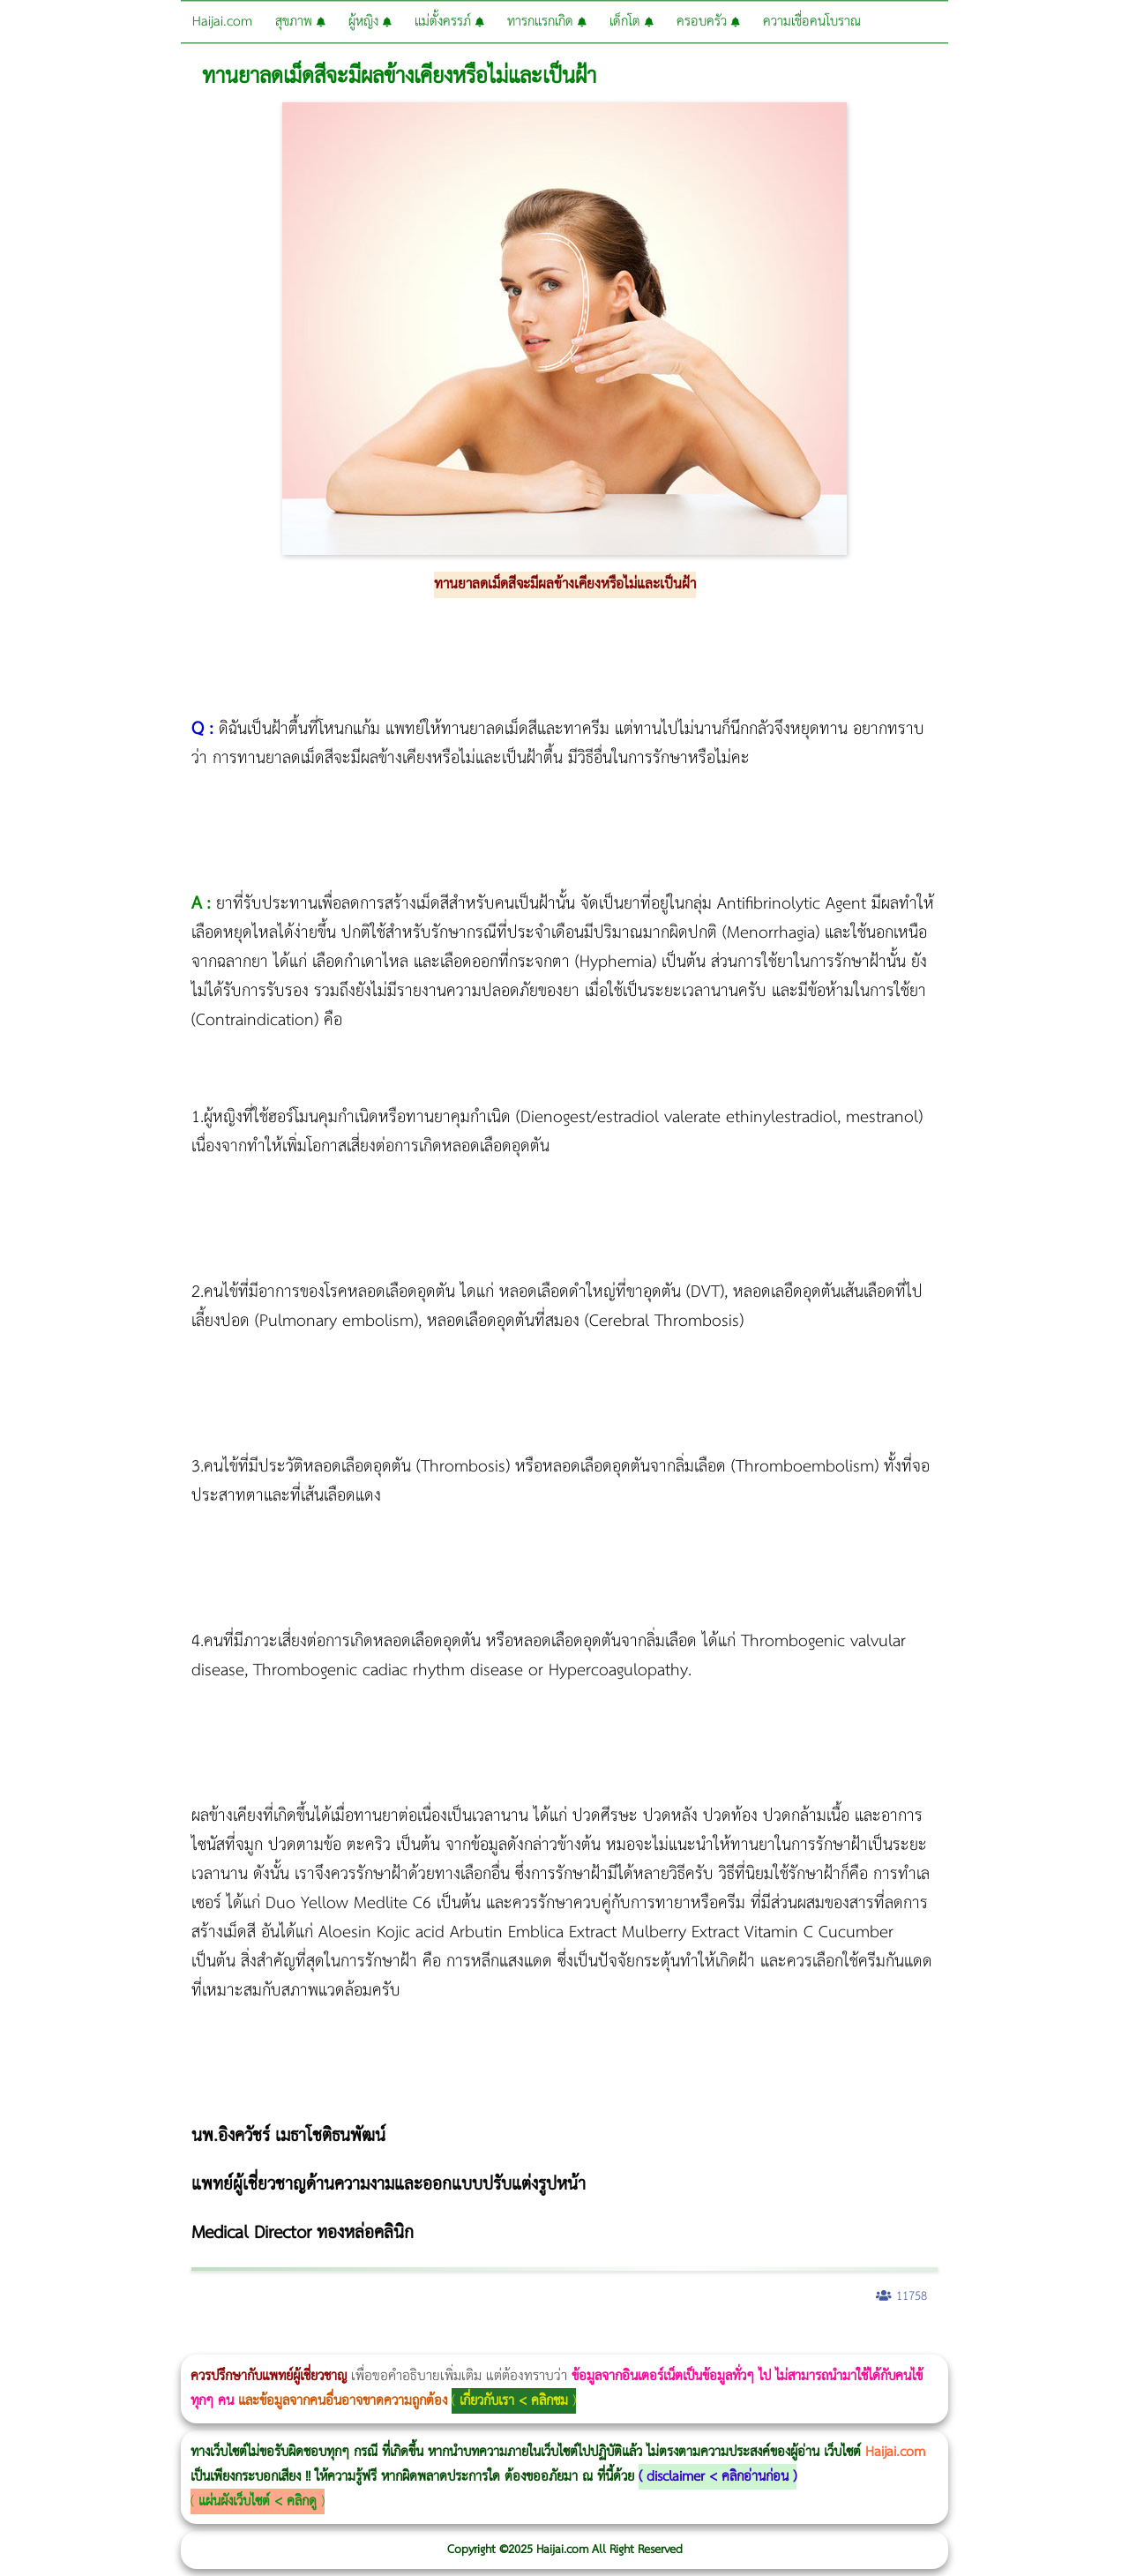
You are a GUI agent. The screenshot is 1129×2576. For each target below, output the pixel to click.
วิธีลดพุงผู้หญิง (314, 2342)
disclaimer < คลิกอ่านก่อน (718, 2477)
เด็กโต (631, 21)
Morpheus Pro (462, 2342)
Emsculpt (495, 2342)
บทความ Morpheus (522, 2342)
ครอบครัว (708, 21)
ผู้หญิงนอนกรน (88, 2342)
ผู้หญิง (370, 21)
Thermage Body (444, 2342)
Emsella (476, 2342)
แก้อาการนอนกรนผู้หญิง (177, 2342)
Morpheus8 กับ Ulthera (269, 2342)
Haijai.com (222, 21)
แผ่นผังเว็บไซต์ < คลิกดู (257, 2501)
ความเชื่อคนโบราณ (812, 21)
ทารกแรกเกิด (547, 21)
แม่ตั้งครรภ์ (449, 21)
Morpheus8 (240, 2342)
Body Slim (255, 2342)
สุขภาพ (300, 21)
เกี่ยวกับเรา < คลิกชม (514, 2401)
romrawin (541, 2342)
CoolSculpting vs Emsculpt (324, 2342)
